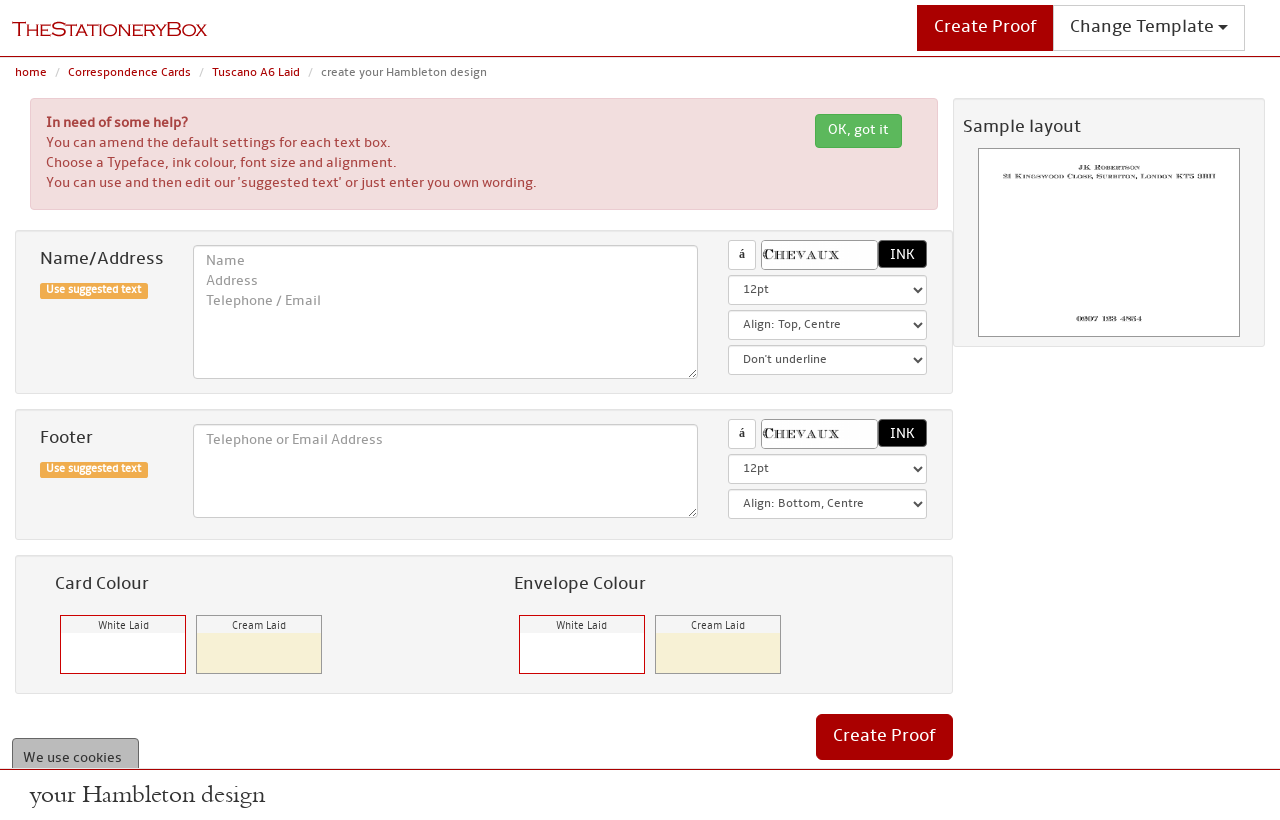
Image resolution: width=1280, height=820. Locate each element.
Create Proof (985, 27)
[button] (819, 255)
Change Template (1149, 27)
